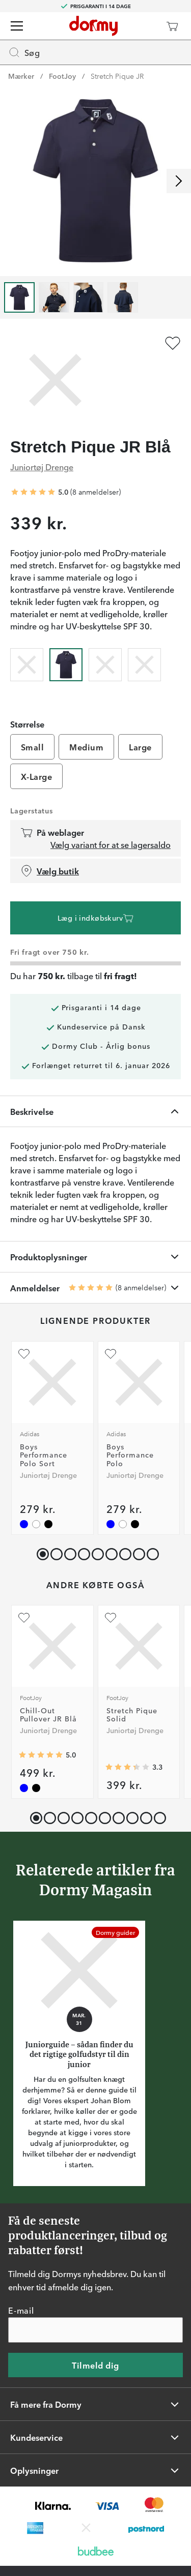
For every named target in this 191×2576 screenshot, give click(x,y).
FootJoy (62, 76)
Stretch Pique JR (117, 76)
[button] (54, 1552)
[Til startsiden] (93, 26)
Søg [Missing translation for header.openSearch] (24, 52)
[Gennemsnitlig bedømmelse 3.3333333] (127, 1767)
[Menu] (17, 26)
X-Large (36, 776)
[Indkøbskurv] (172, 26)
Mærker (21, 76)
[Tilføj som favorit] (173, 343)
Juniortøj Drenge (41, 466)
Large (140, 746)
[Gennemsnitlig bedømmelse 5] (33, 492)
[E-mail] (95, 2330)
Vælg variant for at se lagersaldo (110, 844)
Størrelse (27, 724)
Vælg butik (49, 871)
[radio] (27, 663)
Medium (86, 746)
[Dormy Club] (142, 26)
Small (32, 746)
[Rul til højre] (179, 181)
